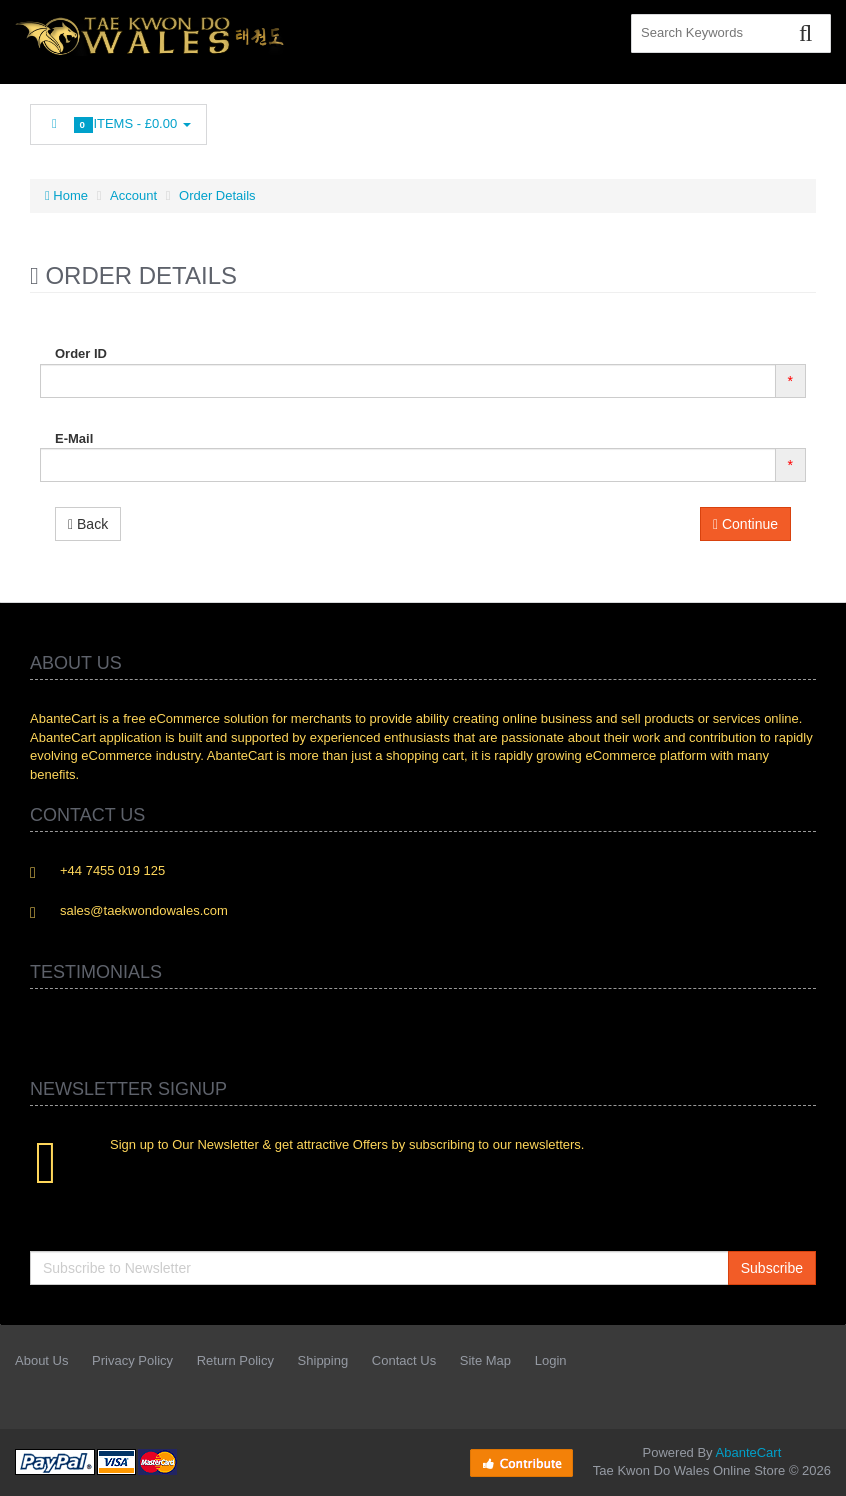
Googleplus (713, 119)
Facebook (534, 119)
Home (66, 195)
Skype (757, 119)
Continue (745, 524)
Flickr (802, 119)
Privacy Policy (132, 1360)
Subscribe (772, 1268)
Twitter (579, 119)
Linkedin (624, 119)
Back (88, 524)
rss (668, 119)
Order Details (217, 195)
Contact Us (404, 1360)
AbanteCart (749, 1452)
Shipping (323, 1360)
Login (551, 1360)
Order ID (81, 353)
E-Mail (74, 438)
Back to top (812, 1465)
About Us (41, 1360)
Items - (118, 124)
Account (133, 195)
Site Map (485, 1360)
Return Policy (235, 1360)
